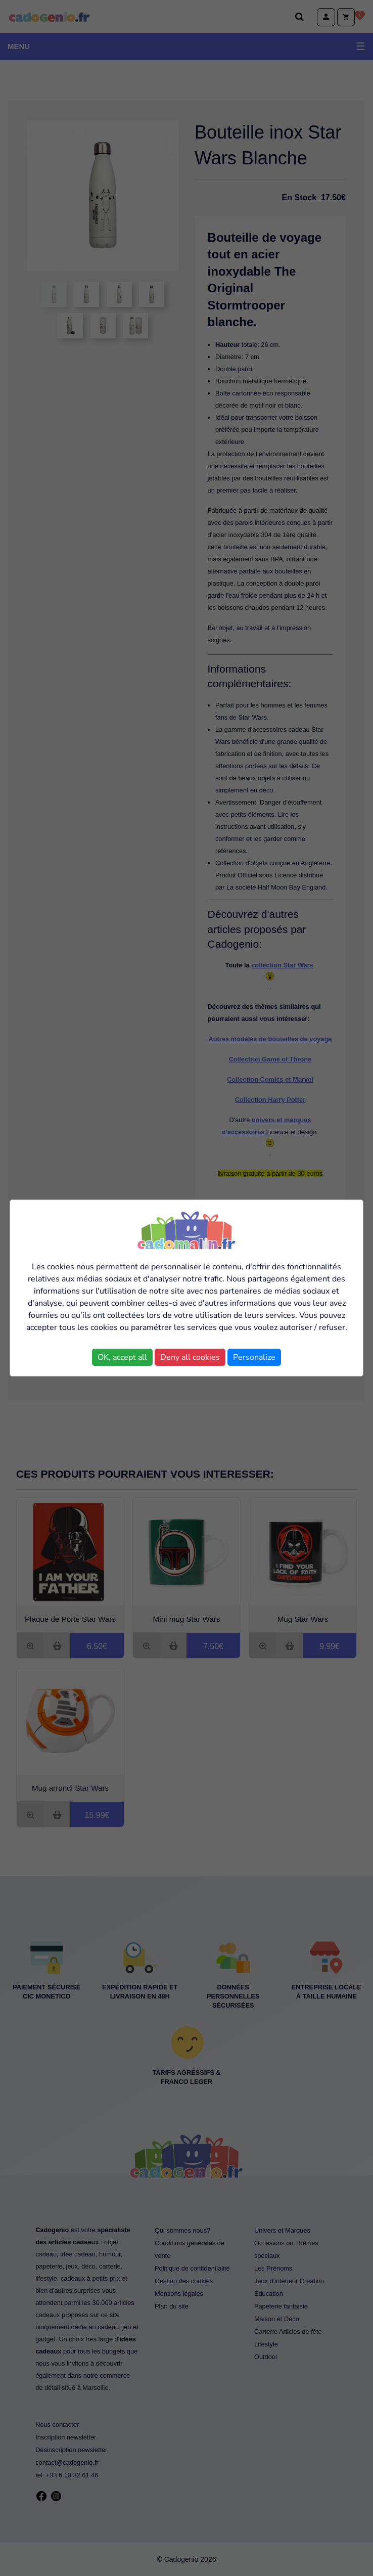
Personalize (254, 1357)
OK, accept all (122, 1357)
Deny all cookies (190, 1357)
